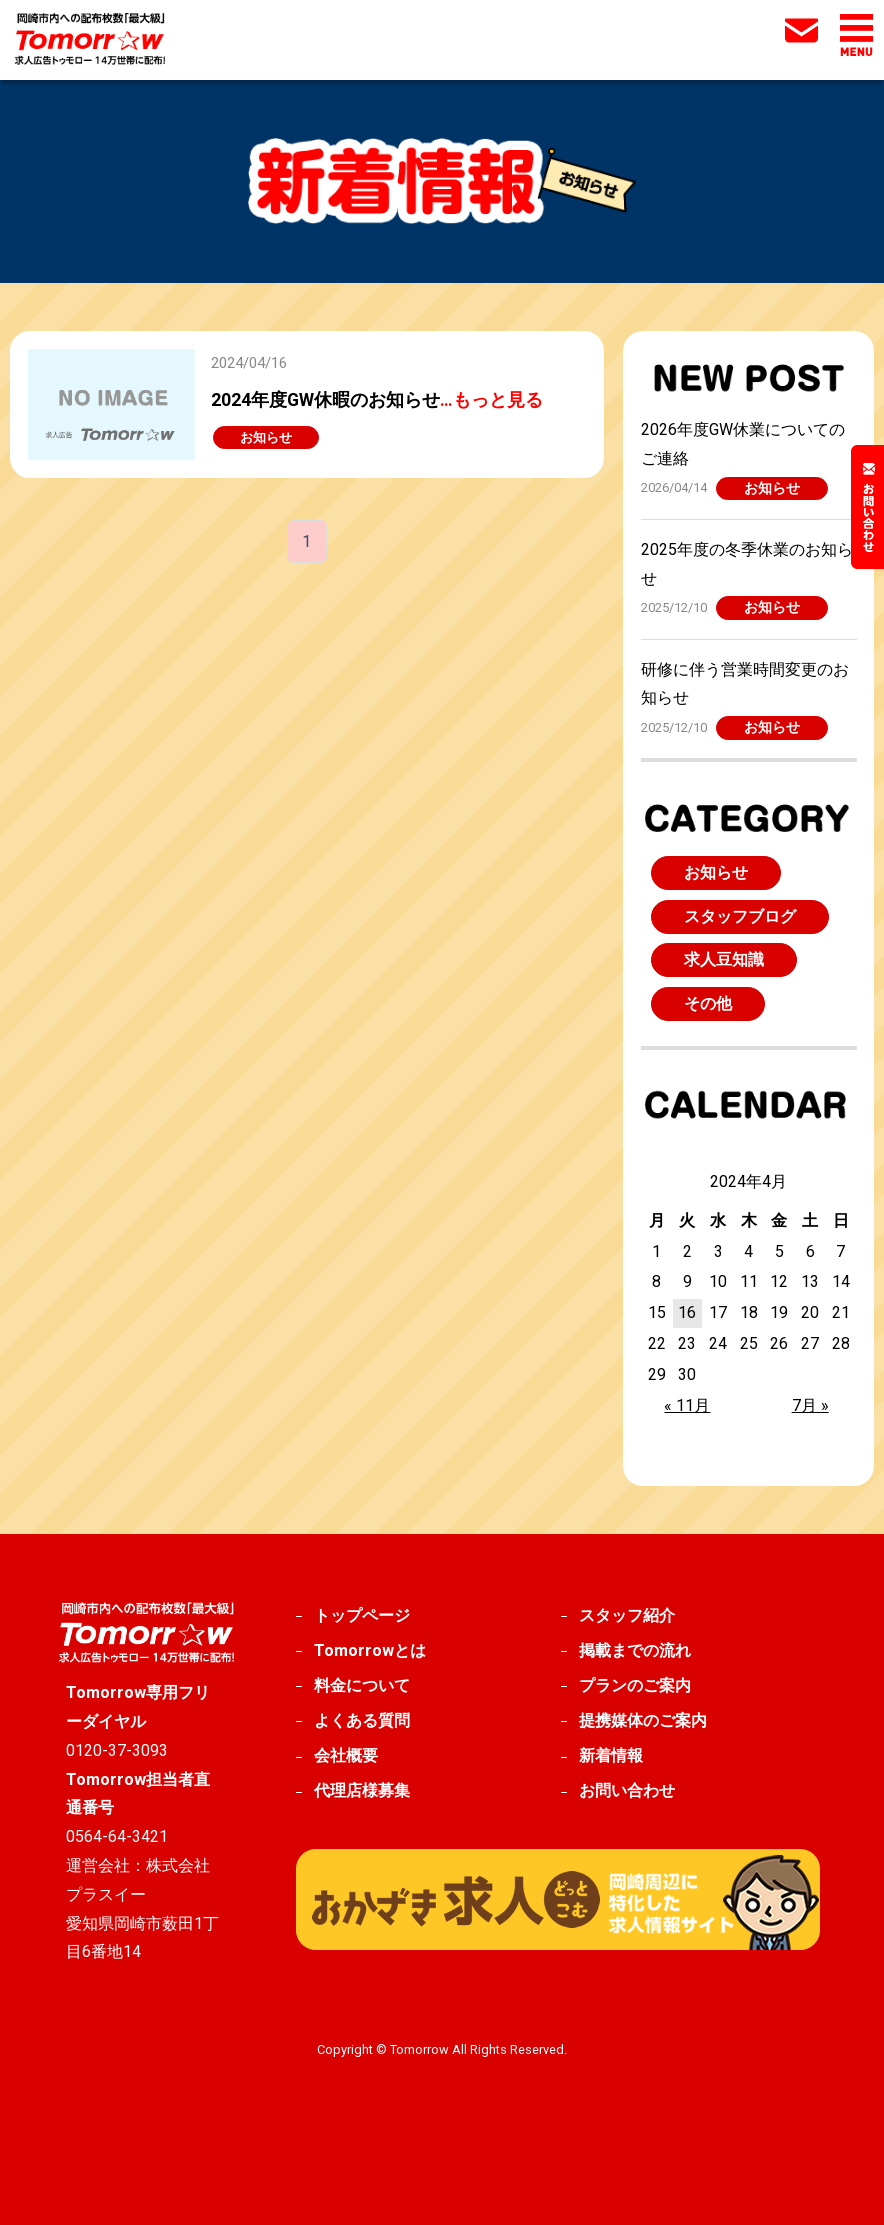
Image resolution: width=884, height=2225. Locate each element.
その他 (708, 1003)
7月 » (810, 1405)
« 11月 (687, 1405)
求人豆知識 (724, 959)
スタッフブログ (740, 916)
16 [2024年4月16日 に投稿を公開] (687, 1312)
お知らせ (772, 488)
